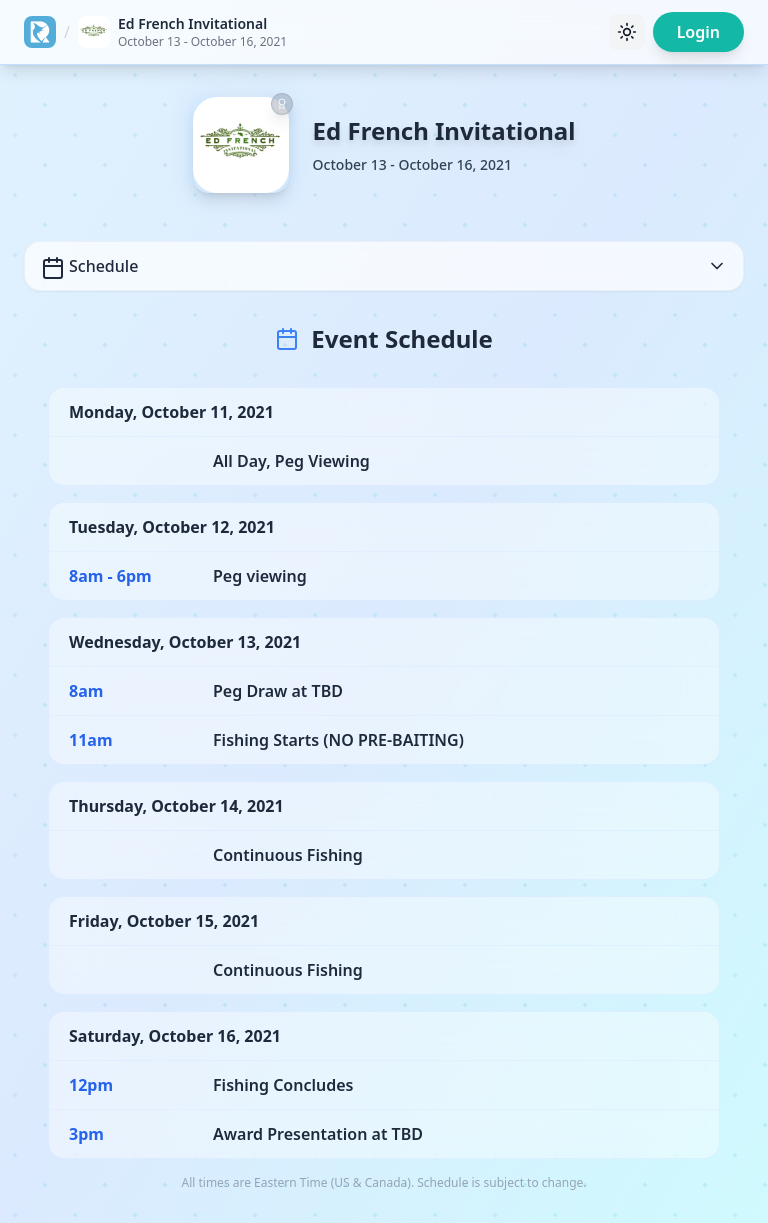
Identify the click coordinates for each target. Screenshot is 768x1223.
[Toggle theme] (627, 32)
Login (698, 32)
